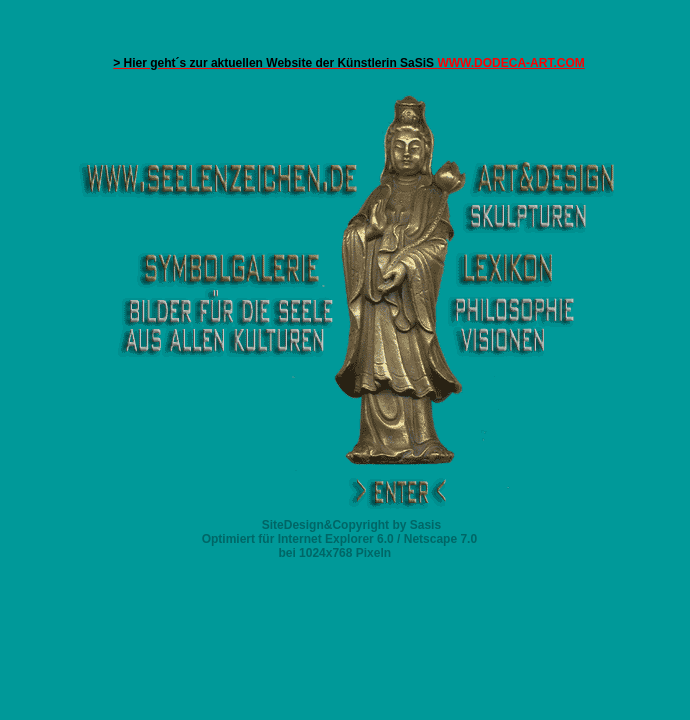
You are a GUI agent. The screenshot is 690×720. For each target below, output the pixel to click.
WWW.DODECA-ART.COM (349, 63)
